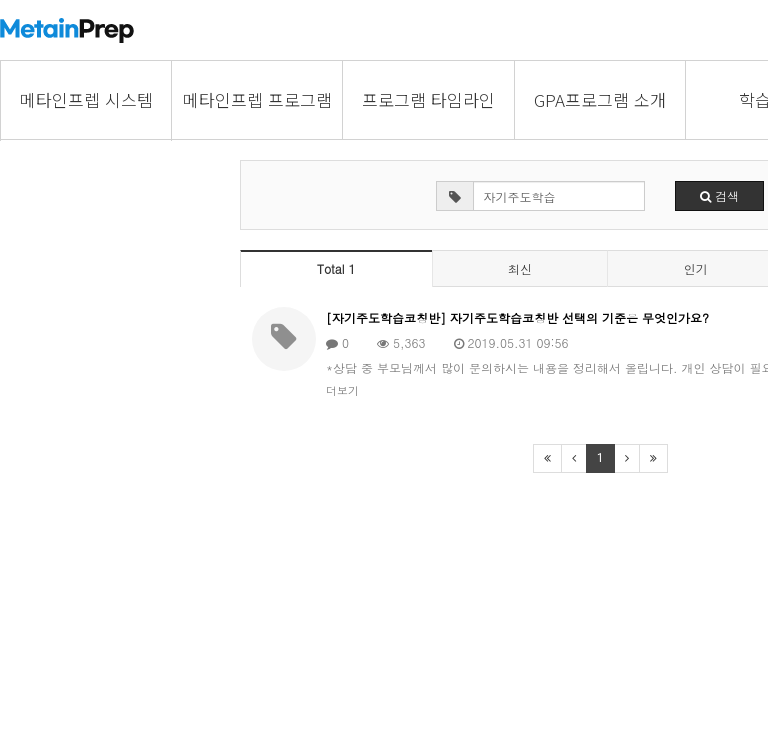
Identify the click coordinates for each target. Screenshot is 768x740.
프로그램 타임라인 (428, 99)
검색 (719, 195)
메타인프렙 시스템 (86, 99)
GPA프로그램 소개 (600, 99)
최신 (520, 268)
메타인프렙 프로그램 (257, 99)
